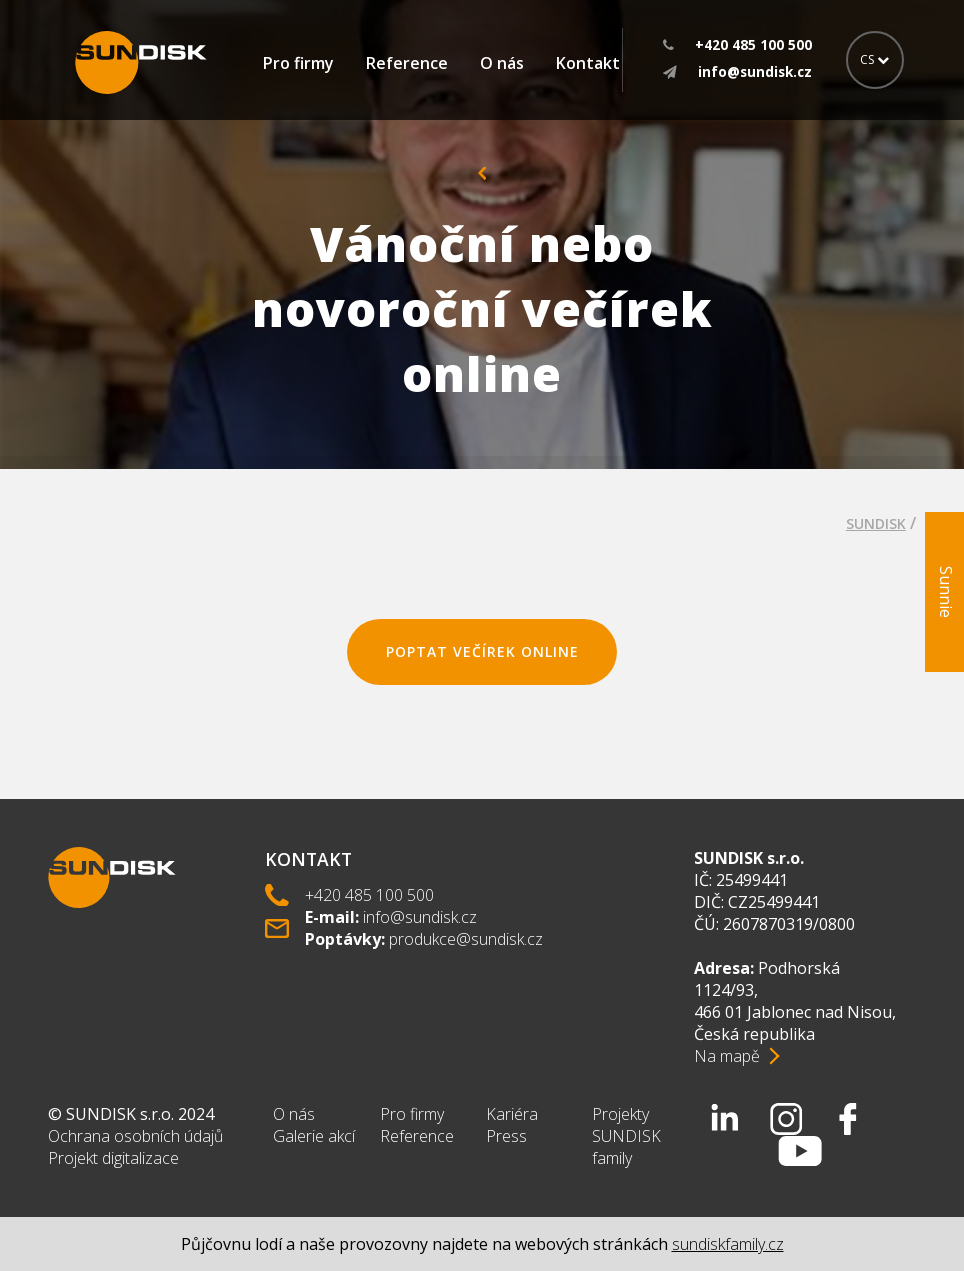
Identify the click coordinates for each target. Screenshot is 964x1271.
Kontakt (588, 63)
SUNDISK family (626, 1147)
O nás (502, 63)
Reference (407, 63)
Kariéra (512, 1114)
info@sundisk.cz (420, 917)
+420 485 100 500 (369, 895)
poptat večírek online (482, 651)
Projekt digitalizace (113, 1158)
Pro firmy (298, 63)
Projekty (620, 1114)
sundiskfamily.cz (728, 1244)
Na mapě (727, 1056)
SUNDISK (876, 523)
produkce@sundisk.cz (466, 939)
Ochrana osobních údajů (135, 1136)
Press (506, 1136)
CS (874, 59)
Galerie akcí (314, 1136)
